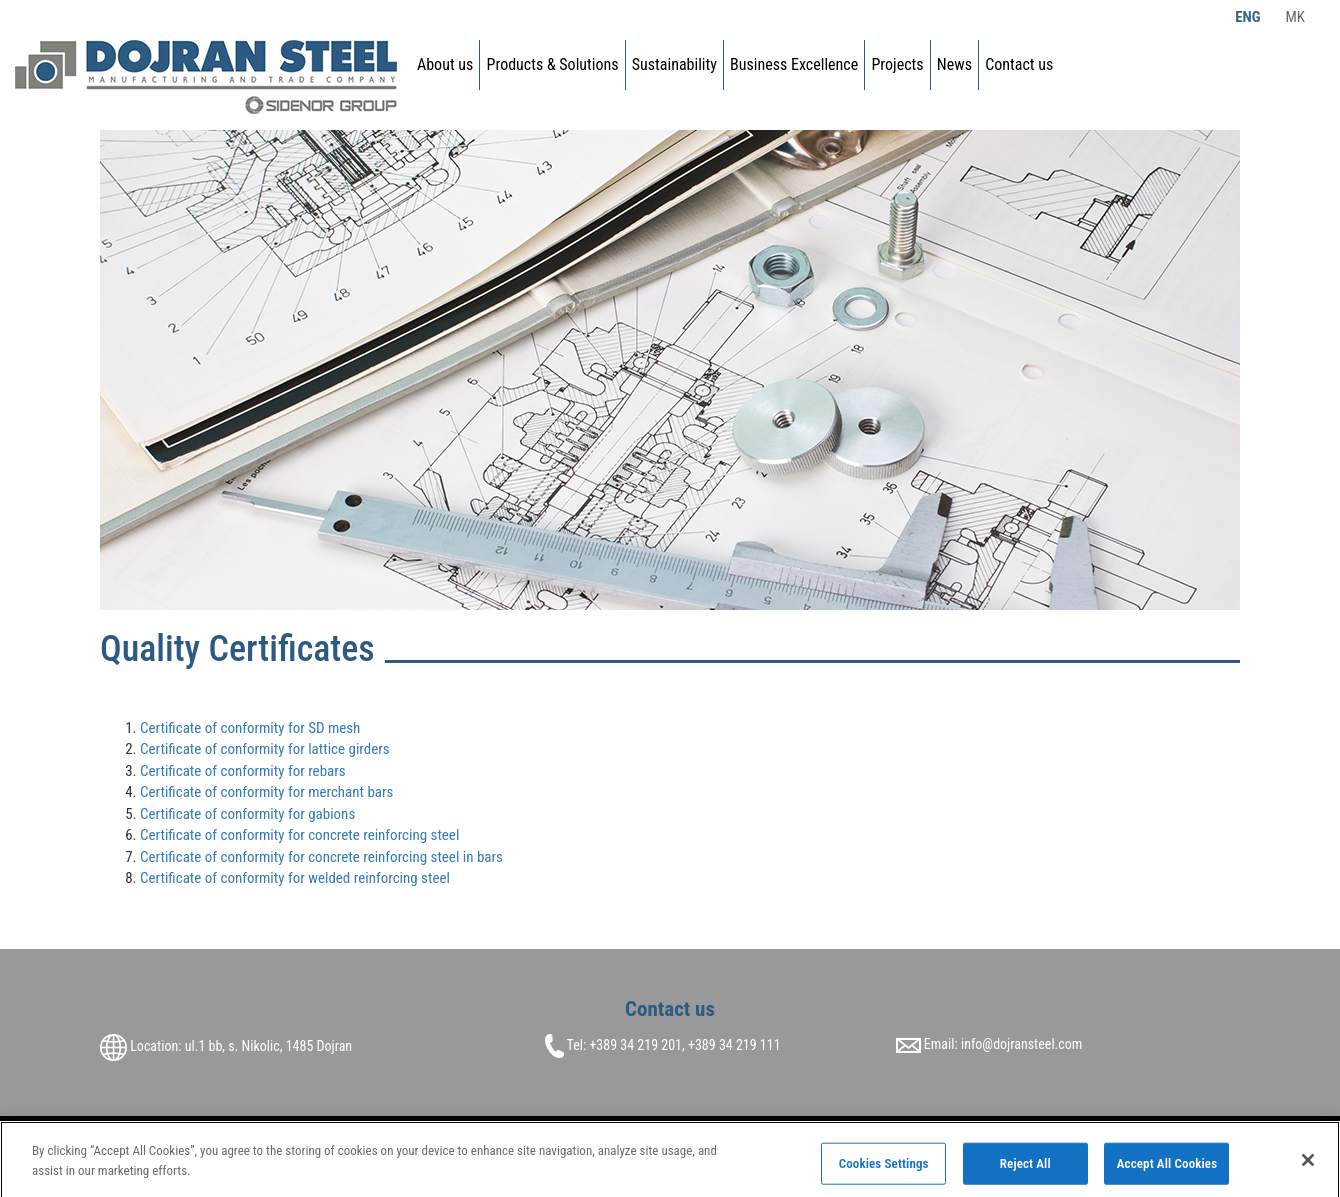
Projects (897, 64)
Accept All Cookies (1167, 1167)
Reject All (1025, 1167)
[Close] (1308, 1164)
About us (445, 64)
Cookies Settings (884, 1167)
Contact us (1019, 64)
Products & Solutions (553, 64)
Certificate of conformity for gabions (247, 814)
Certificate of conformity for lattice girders (265, 749)
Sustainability (674, 64)
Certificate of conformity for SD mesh (250, 728)
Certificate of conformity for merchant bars (266, 792)
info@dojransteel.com (1021, 1044)
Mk (1295, 17)
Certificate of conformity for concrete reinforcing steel (299, 835)
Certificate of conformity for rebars (243, 771)
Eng (1247, 17)
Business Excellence (794, 64)
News (954, 64)
